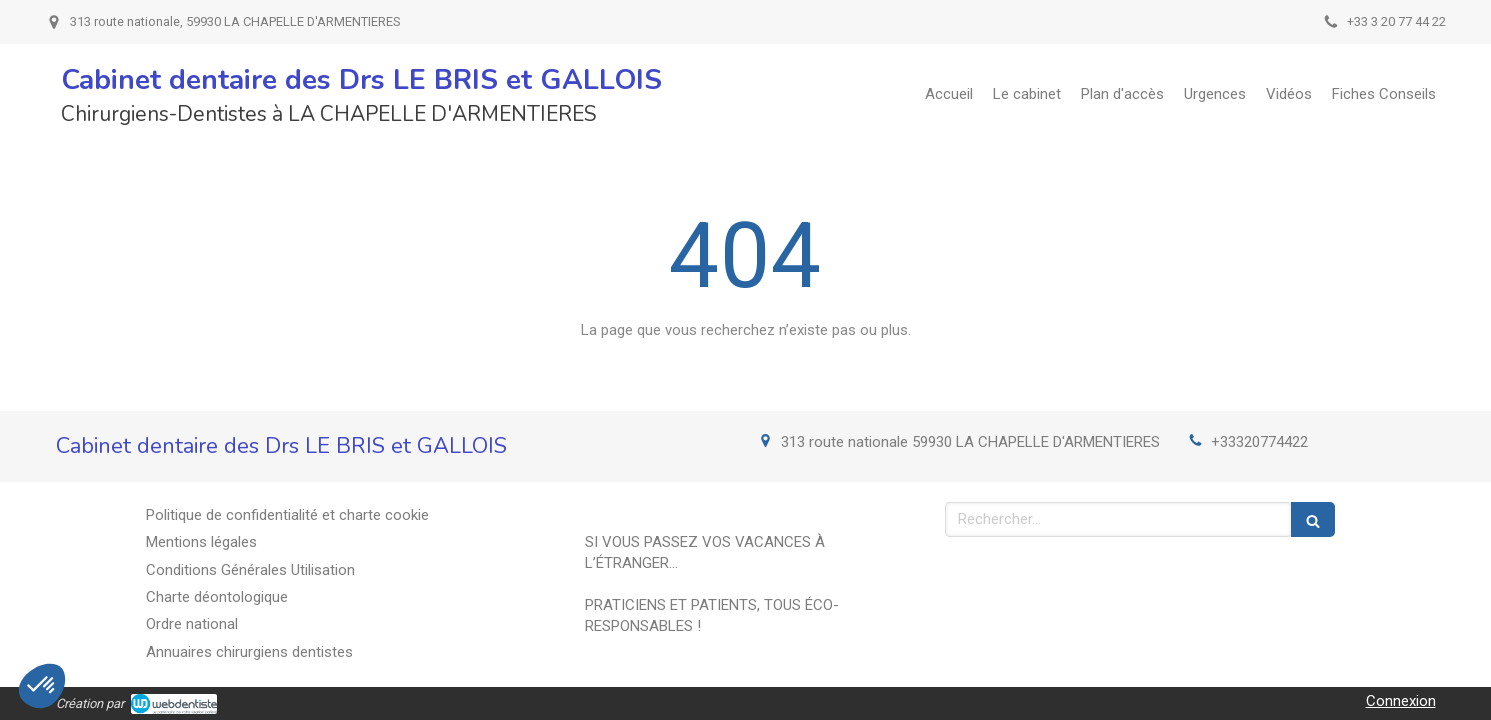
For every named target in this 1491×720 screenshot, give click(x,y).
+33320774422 (1259, 442)
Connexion (1401, 701)
